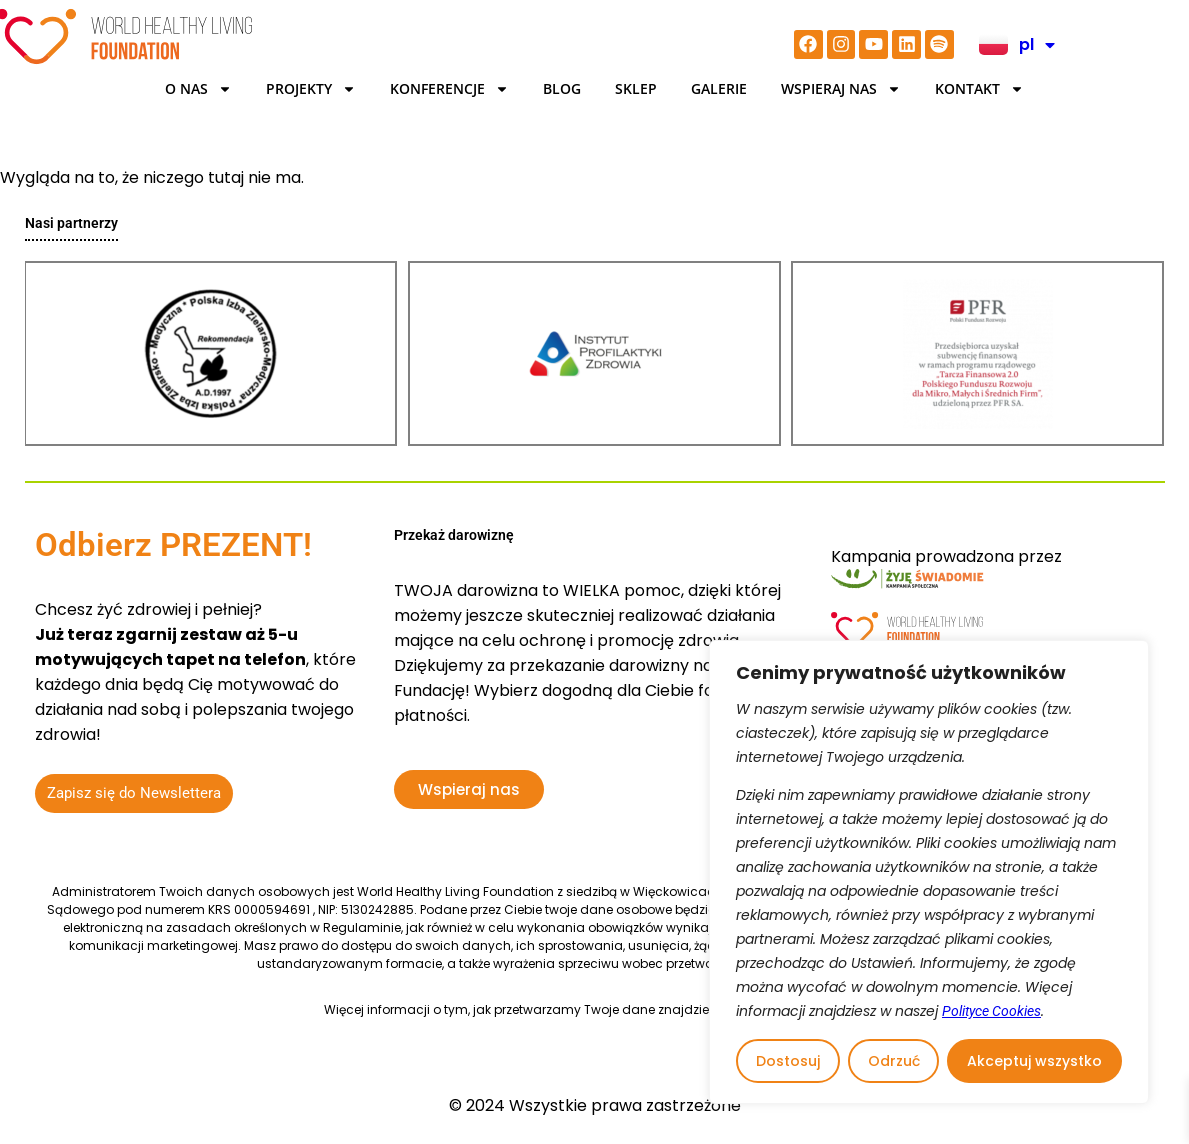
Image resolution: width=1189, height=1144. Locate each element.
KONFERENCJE (449, 89)
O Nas (198, 89)
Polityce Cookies (991, 1011)
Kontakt (979, 89)
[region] (929, 872)
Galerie (719, 88)
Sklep (636, 88)
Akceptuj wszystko (1034, 1061)
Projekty (311, 89)
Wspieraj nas (841, 89)
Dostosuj (788, 1061)
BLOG (562, 88)
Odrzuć (894, 1061)
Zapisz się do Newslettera (134, 793)
